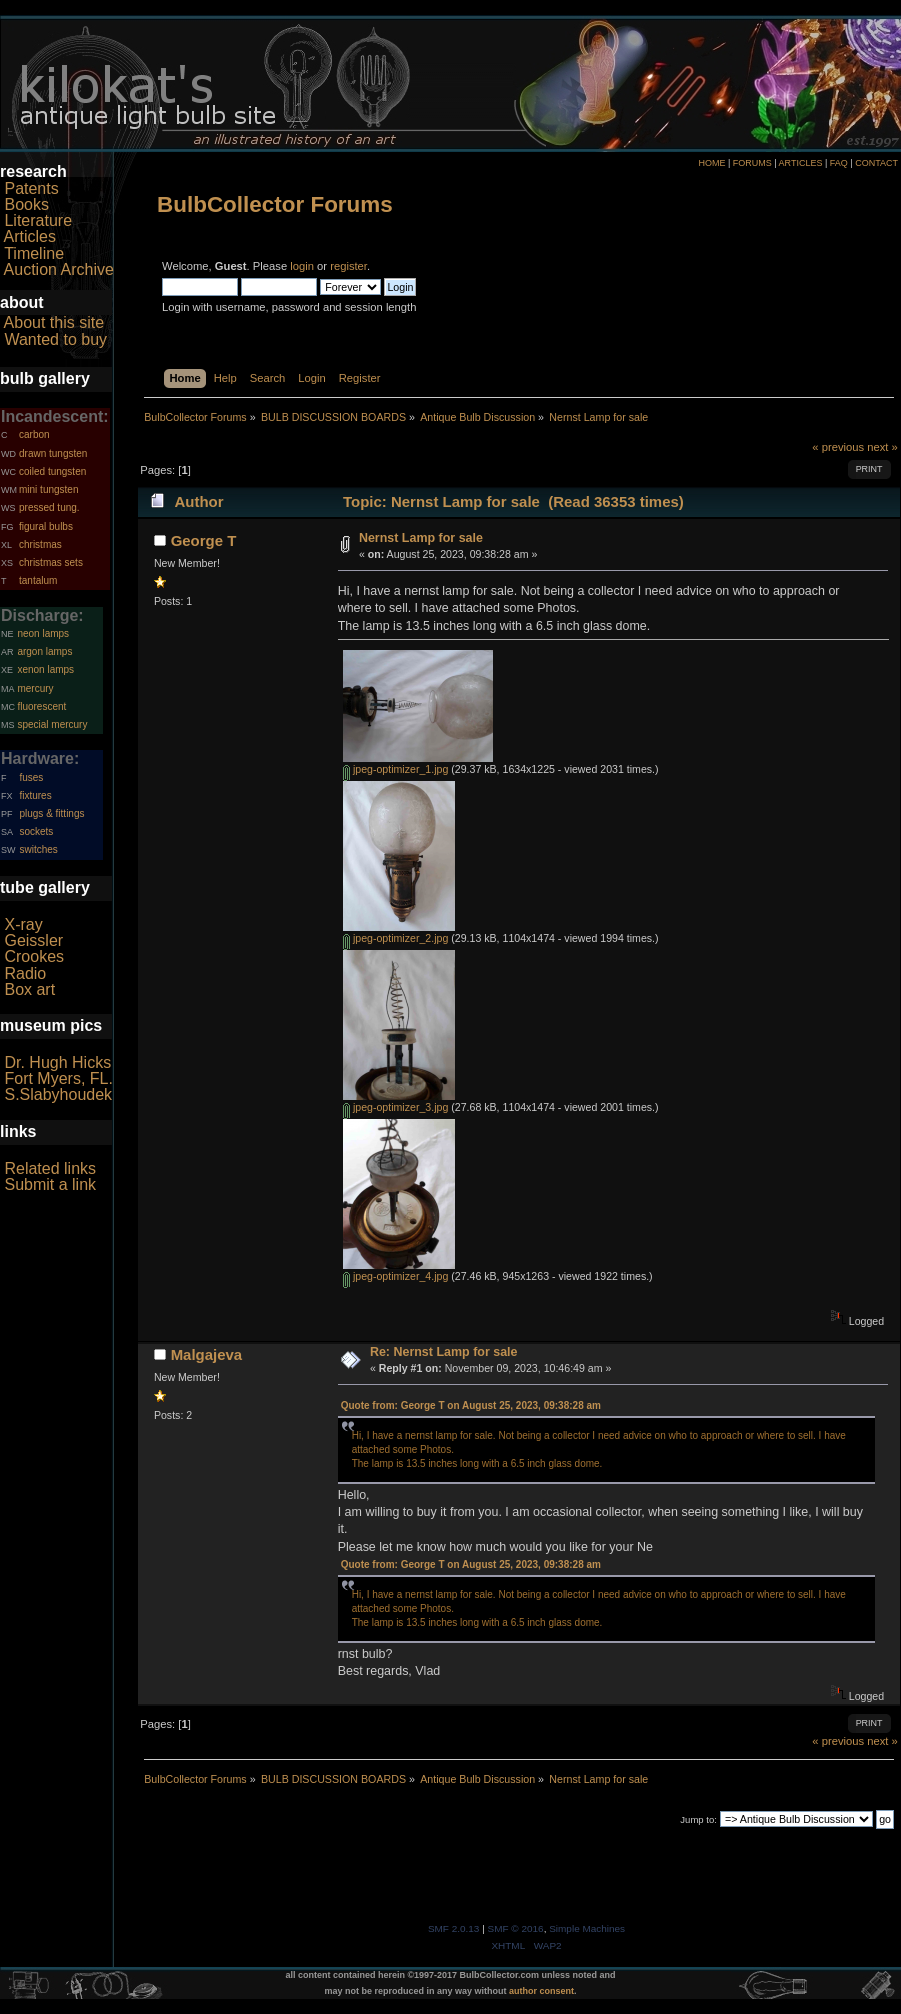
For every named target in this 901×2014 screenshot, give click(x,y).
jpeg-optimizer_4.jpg (395, 1276)
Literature (38, 220)
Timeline (34, 253)
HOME (711, 163)
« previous (838, 447)
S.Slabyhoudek (58, 1094)
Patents (31, 188)
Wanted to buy (55, 339)
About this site (54, 322)
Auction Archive (59, 269)
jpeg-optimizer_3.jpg (395, 1107)
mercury (35, 688)
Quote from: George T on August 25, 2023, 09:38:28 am (471, 1405)
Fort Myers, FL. (58, 1078)
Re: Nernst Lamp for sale (444, 1352)
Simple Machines (587, 1928)
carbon (34, 434)
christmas (40, 544)
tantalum (38, 580)
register (348, 266)
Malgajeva (207, 1354)
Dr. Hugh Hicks (57, 1062)
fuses (31, 777)
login (302, 266)
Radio (25, 973)
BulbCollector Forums (275, 204)
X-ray (23, 924)
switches (38, 849)
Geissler (33, 940)
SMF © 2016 (516, 1928)
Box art (29, 989)
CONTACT (876, 163)
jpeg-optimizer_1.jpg (395, 769)
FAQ (839, 163)
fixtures (35, 795)
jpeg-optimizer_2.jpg (395, 938)
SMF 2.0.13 (454, 1928)
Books (26, 204)
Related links (50, 1168)
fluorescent (41, 706)
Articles (30, 236)
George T (204, 540)
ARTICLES (801, 163)
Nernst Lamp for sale (421, 538)
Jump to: (698, 1819)
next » (882, 447)
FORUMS (752, 163)
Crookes (34, 956)
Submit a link (50, 1184)
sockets (36, 831)
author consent (541, 1991)
